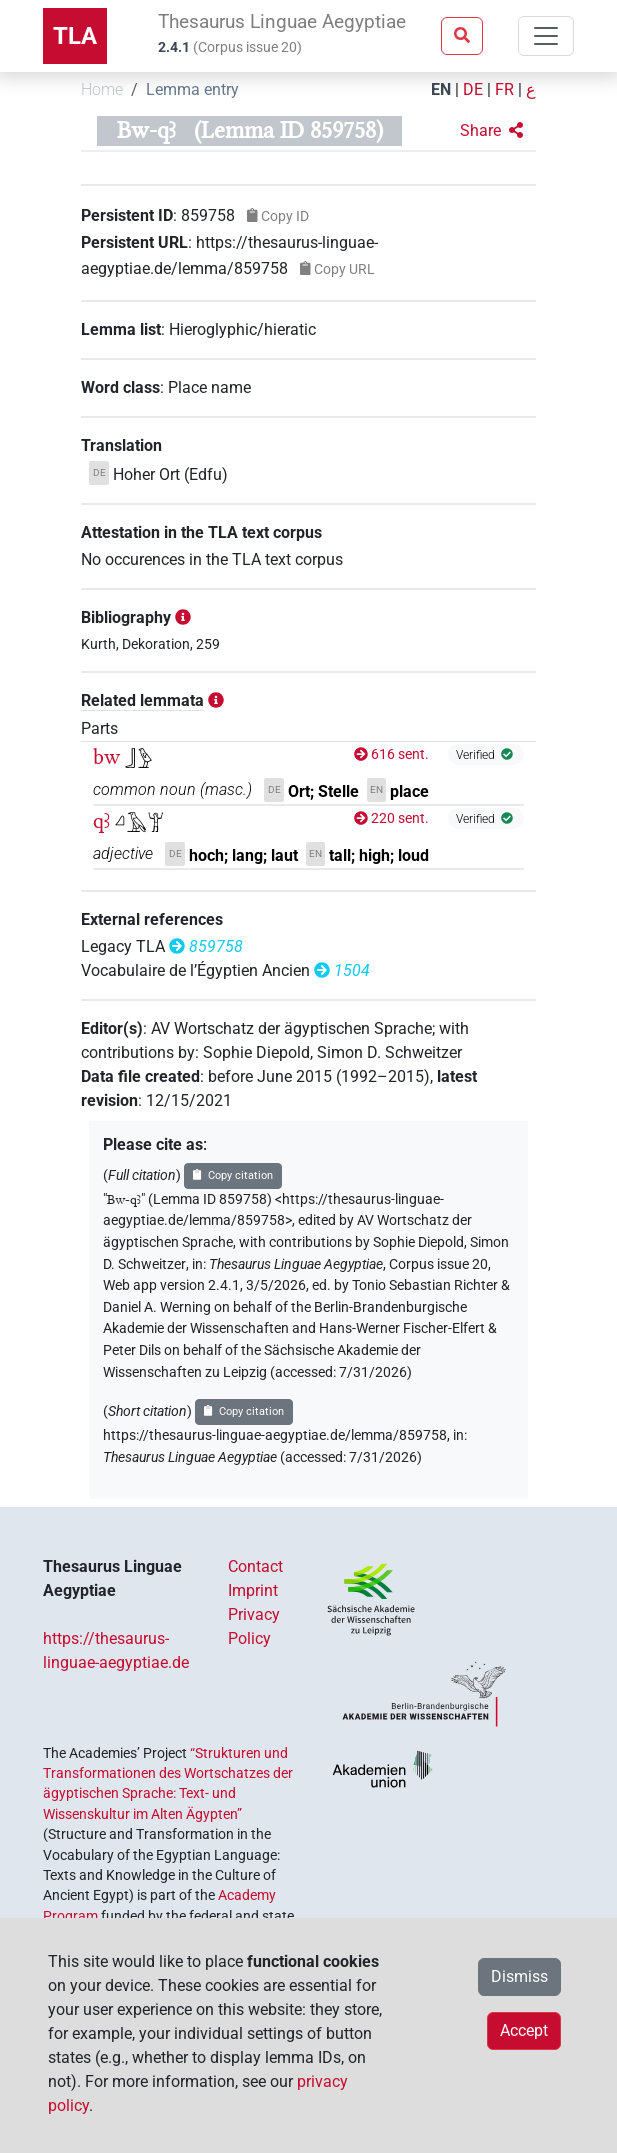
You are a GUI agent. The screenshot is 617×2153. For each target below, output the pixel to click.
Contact (255, 1566)
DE (473, 89)
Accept (524, 2030)
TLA (75, 36)
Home (102, 89)
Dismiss (519, 1976)
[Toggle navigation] (546, 36)
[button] (491, 131)
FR (504, 89)
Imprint (253, 1590)
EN (441, 89)
